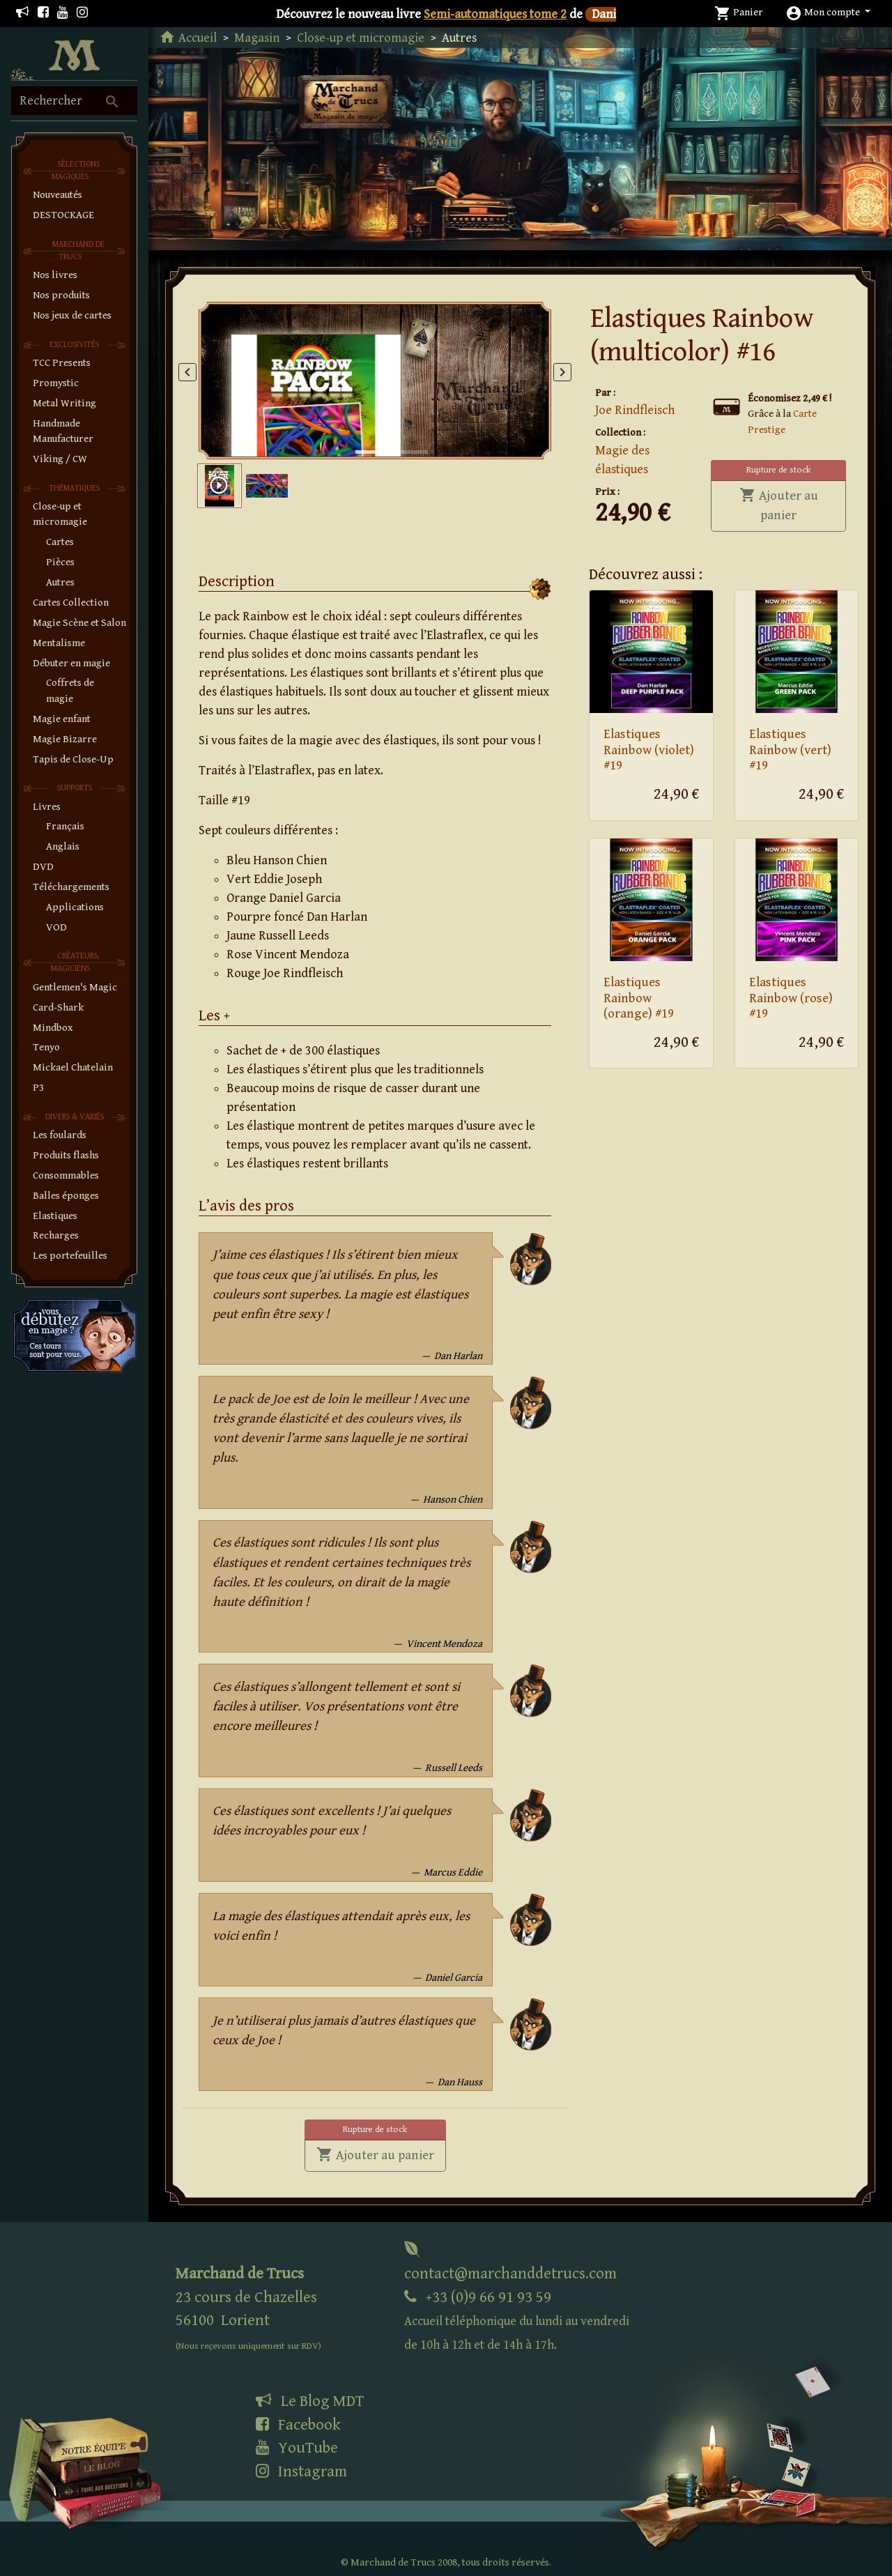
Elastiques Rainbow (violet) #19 (648, 750)
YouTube (297, 2448)
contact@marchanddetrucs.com (510, 2262)
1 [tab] (362, 438)
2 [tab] (400, 438)
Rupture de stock (778, 470)
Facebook (298, 2425)
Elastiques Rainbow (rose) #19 (791, 998)
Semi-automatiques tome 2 (495, 14)
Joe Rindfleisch (635, 410)
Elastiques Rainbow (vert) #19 (790, 750)
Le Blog (310, 2401)
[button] (828, 12)
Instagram (301, 2471)
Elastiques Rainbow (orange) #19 (638, 998)
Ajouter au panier (792, 504)
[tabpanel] (375, 380)
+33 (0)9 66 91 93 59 (516, 2320)
